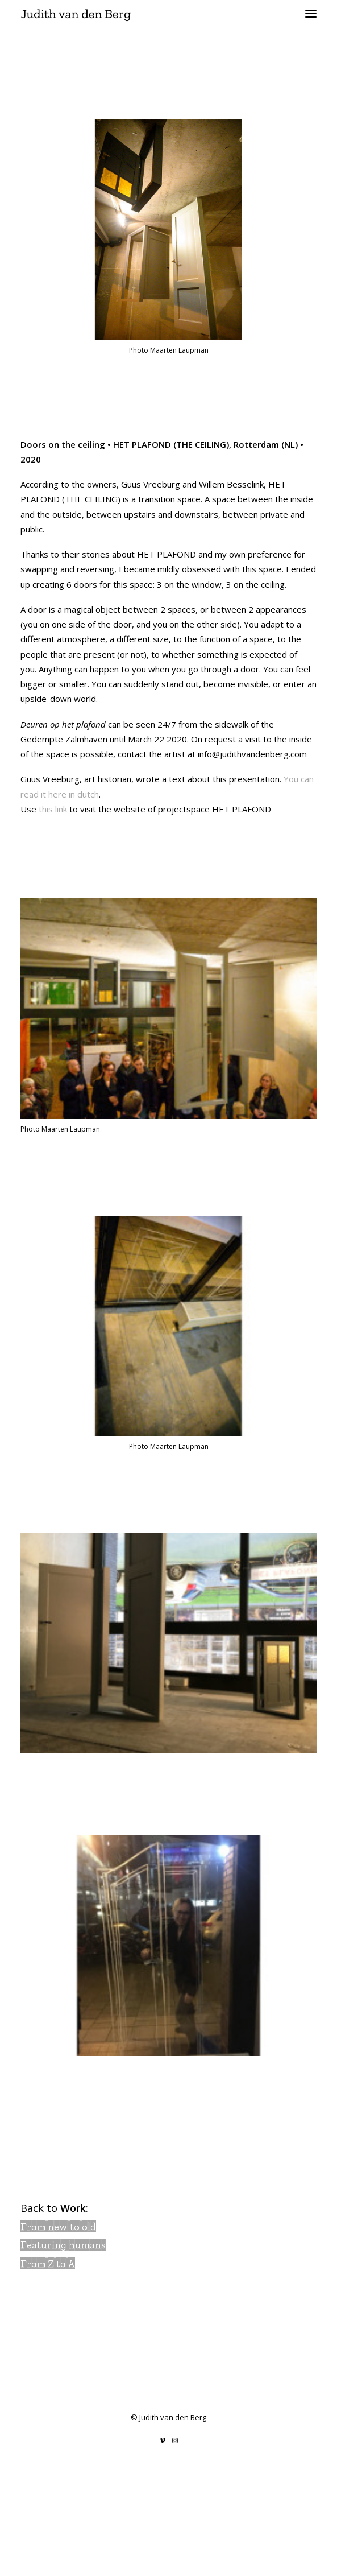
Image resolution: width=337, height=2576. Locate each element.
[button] (311, 13)
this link (53, 809)
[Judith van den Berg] (168, 13)
